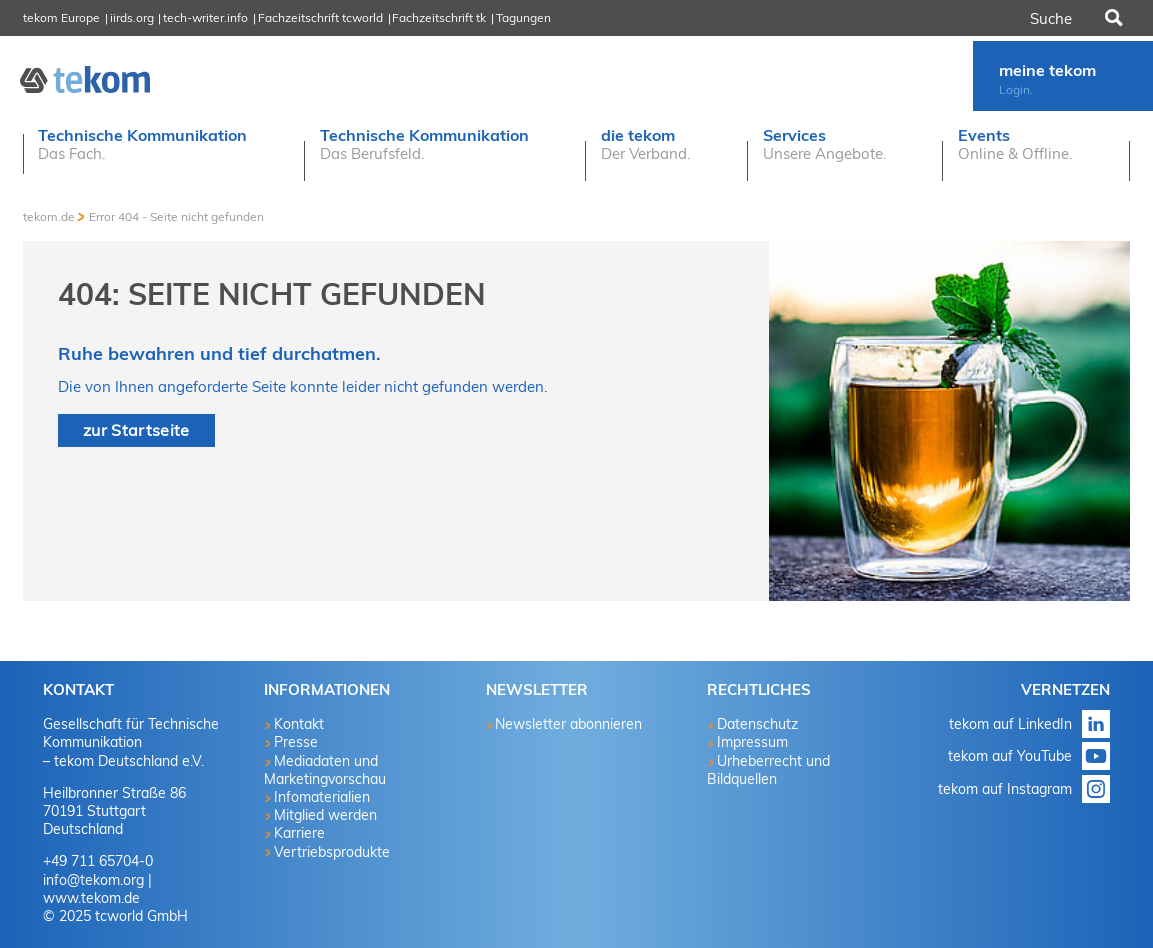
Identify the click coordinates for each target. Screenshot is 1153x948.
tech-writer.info (205, 17)
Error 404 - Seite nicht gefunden (176, 216)
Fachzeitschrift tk (439, 17)
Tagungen (523, 17)
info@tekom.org (93, 880)
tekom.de (49, 216)
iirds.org (132, 17)
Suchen (1112, 18)
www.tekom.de (91, 898)
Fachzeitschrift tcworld (320, 17)
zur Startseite (136, 430)
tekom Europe (61, 17)
